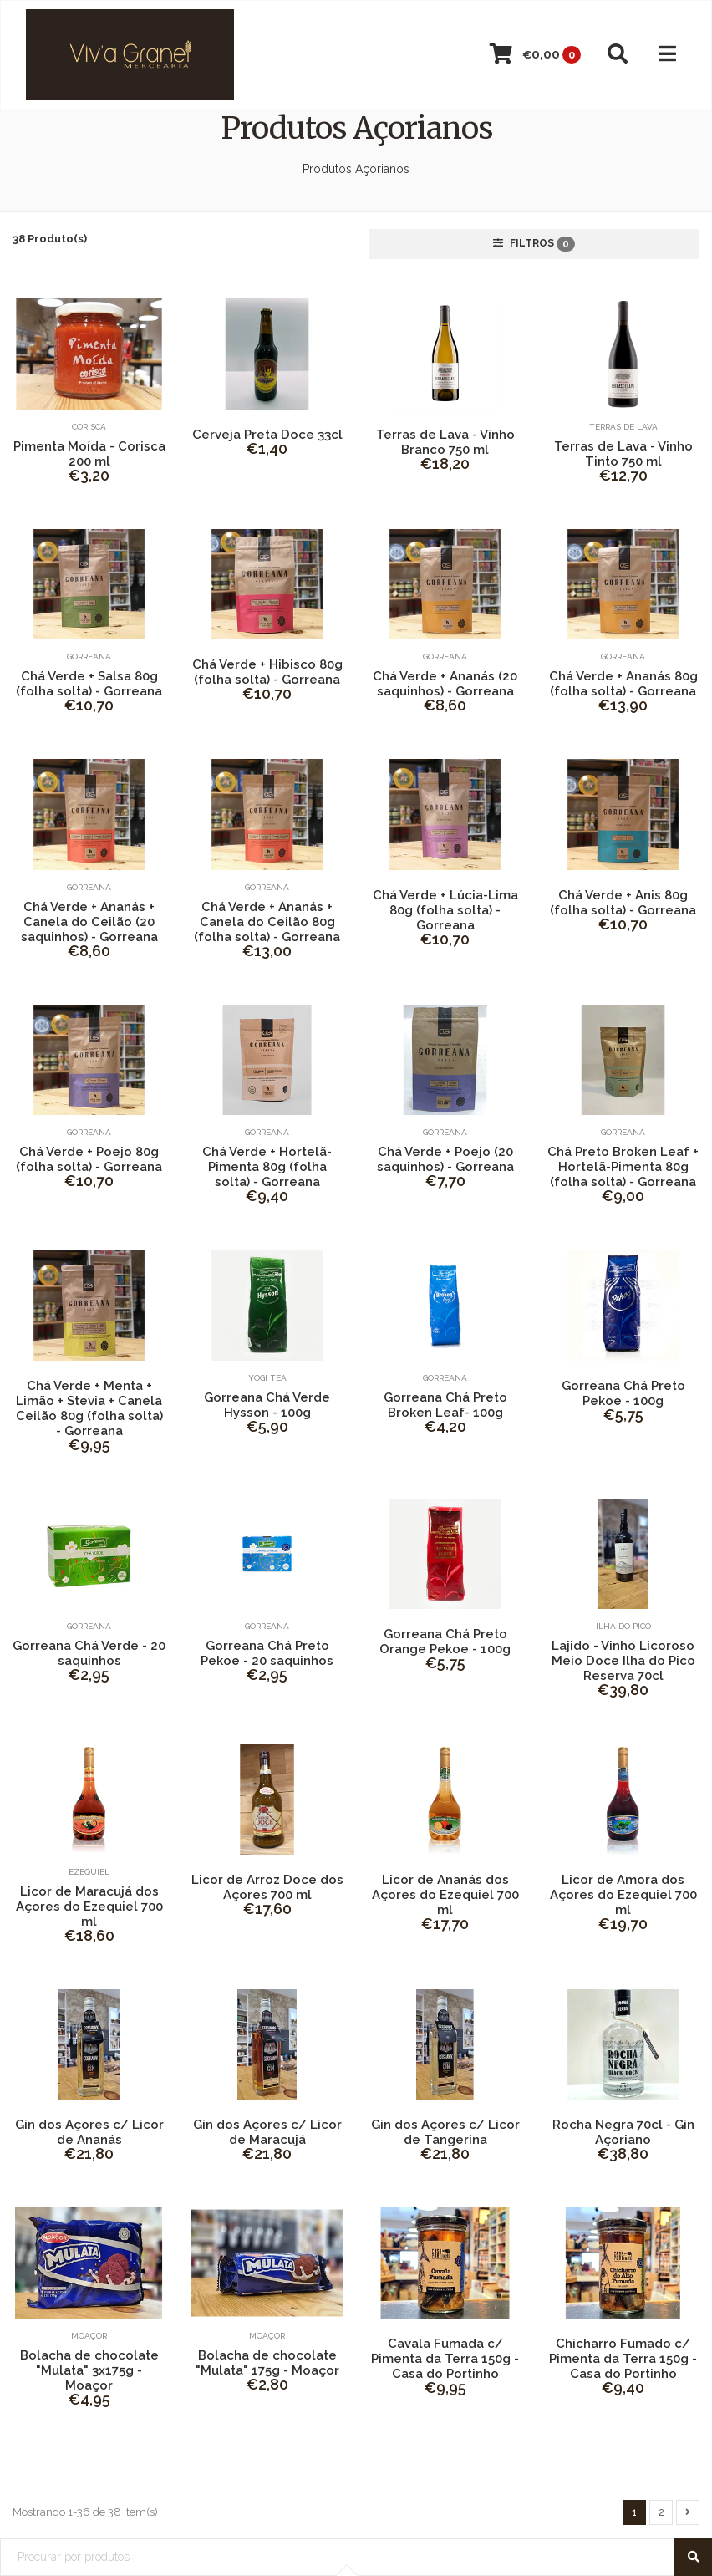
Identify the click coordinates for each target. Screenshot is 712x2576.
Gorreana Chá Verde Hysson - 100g (267, 1405)
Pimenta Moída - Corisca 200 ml (89, 454)
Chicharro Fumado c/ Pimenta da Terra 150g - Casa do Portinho (623, 2358)
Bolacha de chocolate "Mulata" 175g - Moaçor (267, 2363)
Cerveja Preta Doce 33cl (267, 434)
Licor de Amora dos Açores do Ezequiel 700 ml (623, 1894)
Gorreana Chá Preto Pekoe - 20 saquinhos (267, 1653)
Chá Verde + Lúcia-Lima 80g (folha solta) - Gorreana (445, 910)
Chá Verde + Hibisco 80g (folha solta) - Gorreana (267, 672)
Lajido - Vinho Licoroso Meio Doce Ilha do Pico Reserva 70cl (623, 1660)
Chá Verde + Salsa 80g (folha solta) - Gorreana (89, 684)
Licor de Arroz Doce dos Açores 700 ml (267, 1887)
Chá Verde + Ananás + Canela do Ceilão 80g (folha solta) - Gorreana (267, 921)
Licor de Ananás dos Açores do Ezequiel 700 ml (445, 1894)
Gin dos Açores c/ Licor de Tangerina (445, 2132)
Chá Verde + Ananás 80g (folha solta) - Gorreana (623, 684)
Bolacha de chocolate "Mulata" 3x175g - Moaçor (89, 2370)
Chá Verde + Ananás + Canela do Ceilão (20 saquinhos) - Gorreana (89, 921)
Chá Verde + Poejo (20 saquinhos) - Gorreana (445, 1159)
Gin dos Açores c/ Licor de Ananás (89, 2132)
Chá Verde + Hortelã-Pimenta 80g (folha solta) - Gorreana (267, 1166)
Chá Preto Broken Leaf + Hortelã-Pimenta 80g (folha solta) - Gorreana (623, 1166)
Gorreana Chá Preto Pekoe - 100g (623, 1393)
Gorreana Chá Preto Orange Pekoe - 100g (445, 1642)
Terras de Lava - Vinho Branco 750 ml (445, 442)
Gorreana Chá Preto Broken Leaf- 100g (445, 1405)
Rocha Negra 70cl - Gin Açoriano (623, 2132)
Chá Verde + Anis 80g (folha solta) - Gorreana (623, 903)
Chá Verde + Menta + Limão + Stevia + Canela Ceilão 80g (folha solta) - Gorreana (89, 1408)
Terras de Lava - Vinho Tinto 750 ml (623, 454)
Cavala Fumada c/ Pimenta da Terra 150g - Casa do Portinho (445, 2358)
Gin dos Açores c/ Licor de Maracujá (267, 2132)
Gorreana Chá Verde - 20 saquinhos (89, 1653)
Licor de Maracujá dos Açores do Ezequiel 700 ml (89, 1906)
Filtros (534, 244)
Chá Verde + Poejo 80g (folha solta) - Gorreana (89, 1159)
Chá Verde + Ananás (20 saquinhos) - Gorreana (445, 684)
